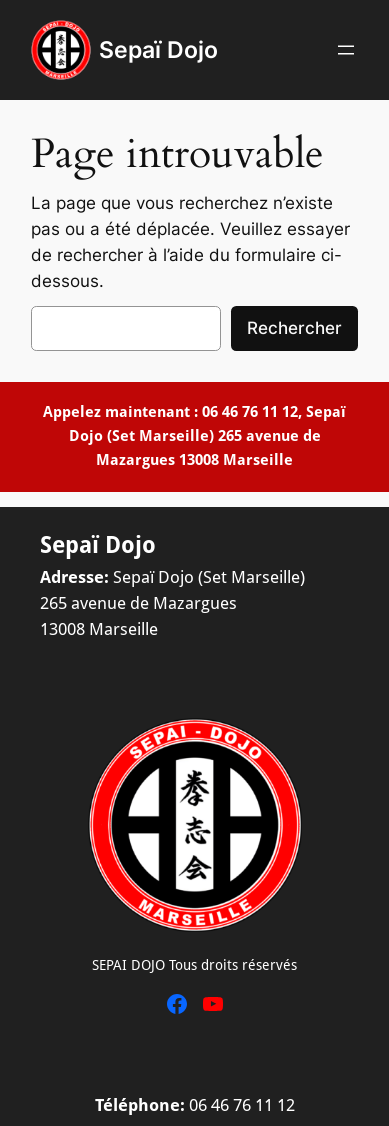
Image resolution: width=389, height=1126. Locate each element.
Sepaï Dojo (158, 49)
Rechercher (294, 328)
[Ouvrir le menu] (346, 50)
